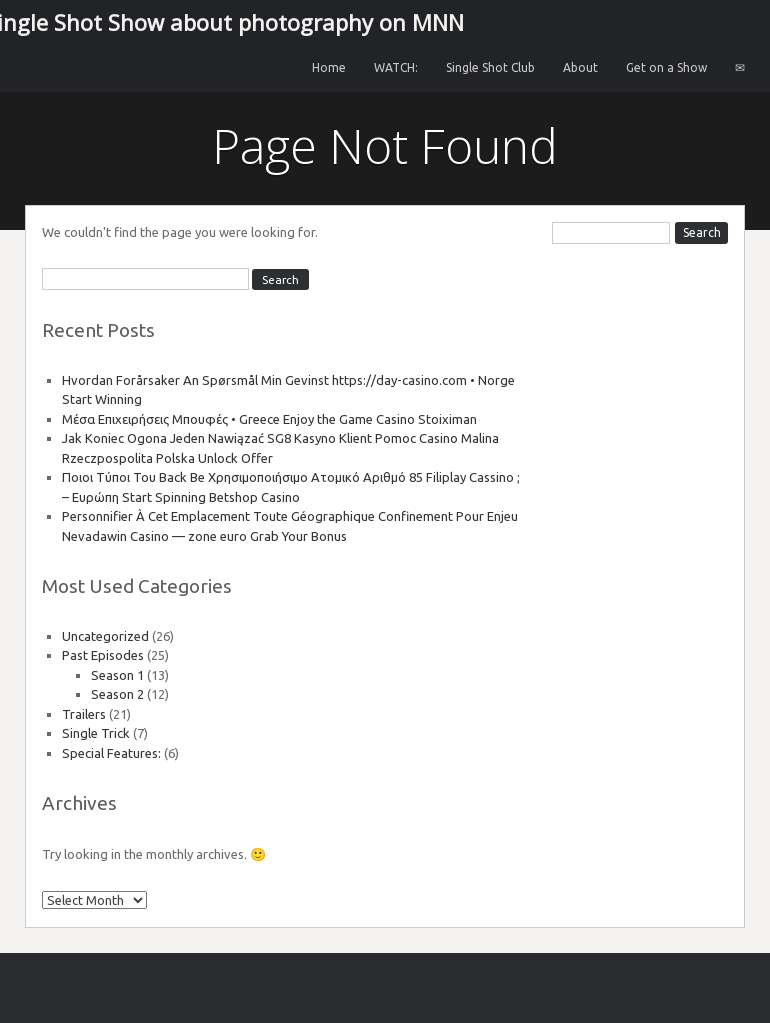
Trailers (84, 714)
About (580, 67)
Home (329, 67)
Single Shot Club (490, 67)
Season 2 (117, 694)
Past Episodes (103, 655)
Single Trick (96, 733)
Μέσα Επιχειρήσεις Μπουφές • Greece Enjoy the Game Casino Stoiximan (269, 419)
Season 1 (117, 675)
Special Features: (111, 753)
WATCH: (396, 67)
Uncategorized (105, 636)
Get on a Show (666, 67)
